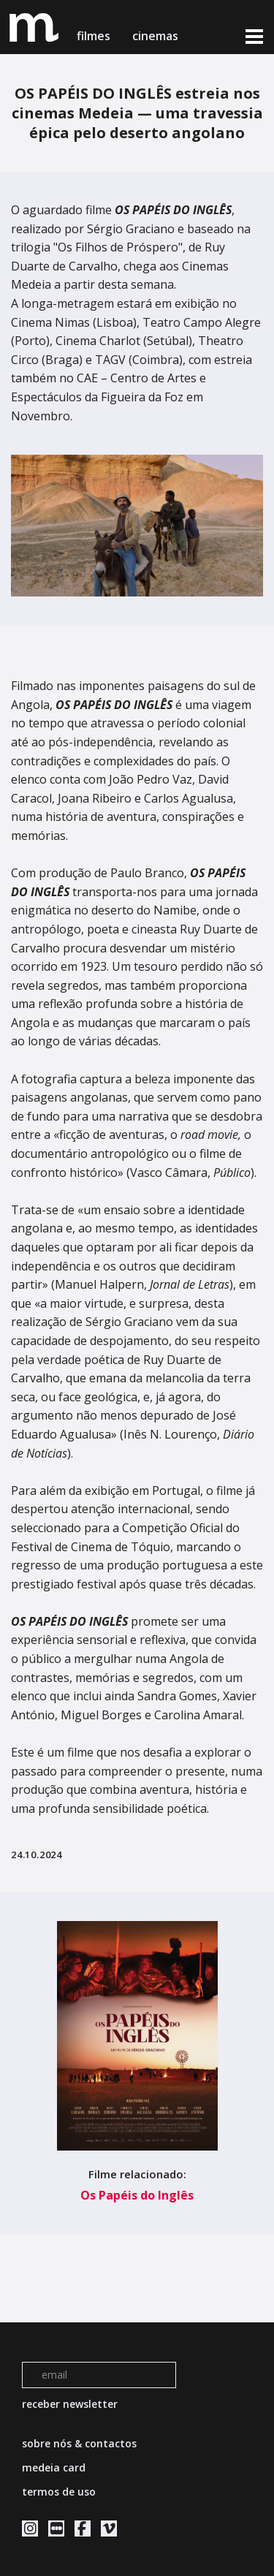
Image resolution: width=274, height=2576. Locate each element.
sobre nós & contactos (79, 2443)
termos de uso (59, 2492)
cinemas (156, 36)
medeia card (53, 2467)
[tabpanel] (137, 525)
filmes (93, 36)
